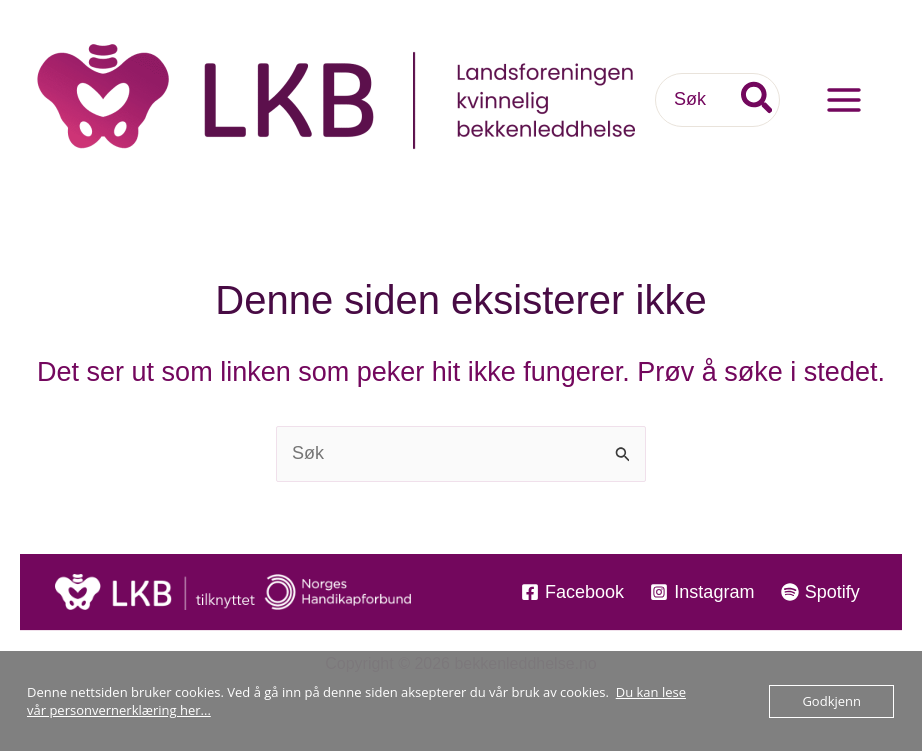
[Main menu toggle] (843, 100)
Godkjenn (831, 701)
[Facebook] (572, 592)
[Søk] (758, 99)
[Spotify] (820, 592)
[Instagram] (702, 592)
